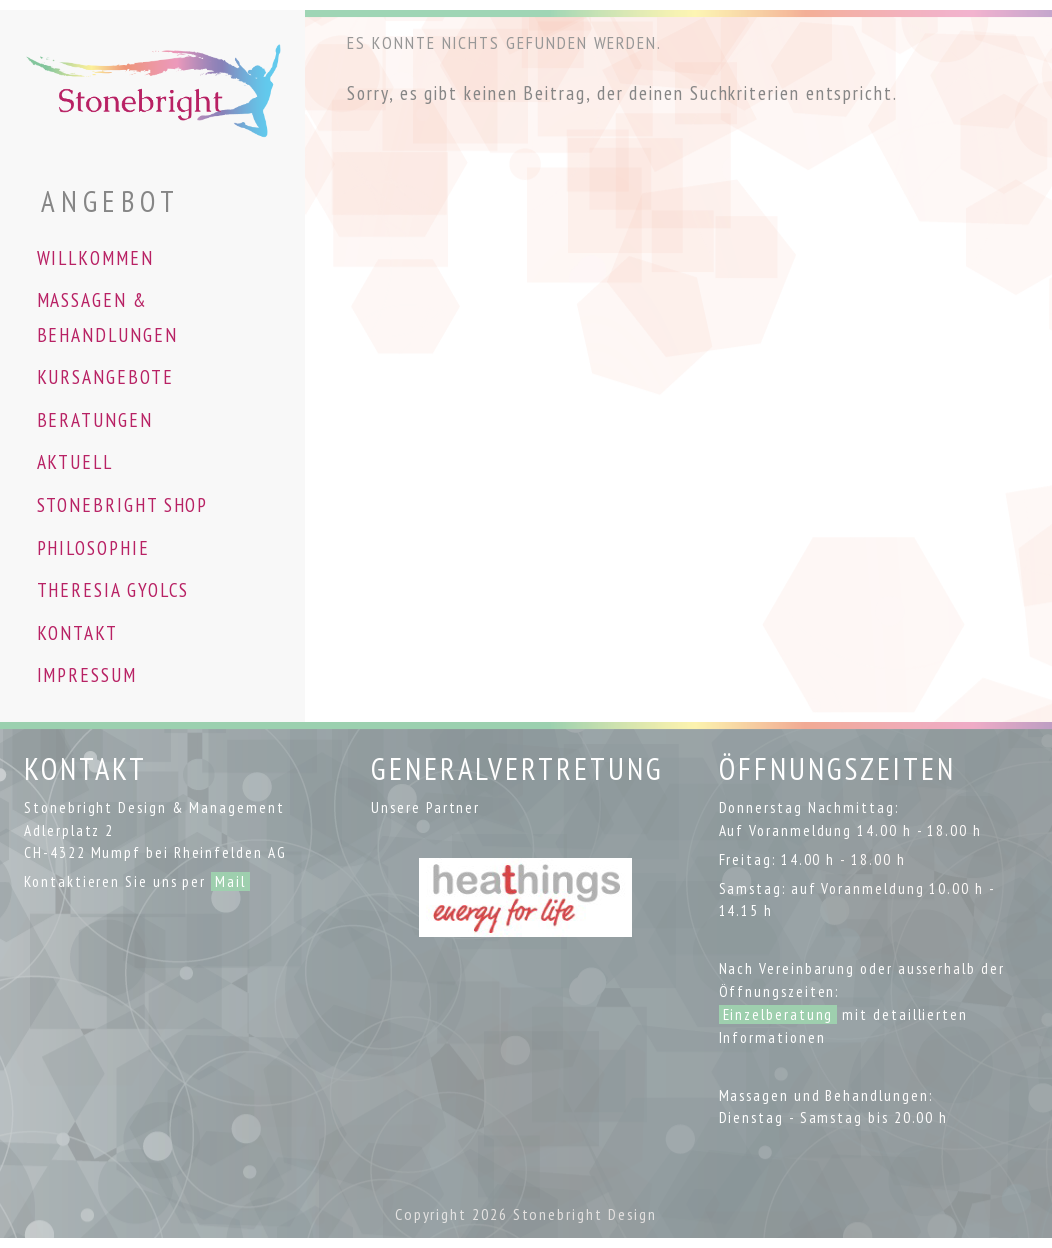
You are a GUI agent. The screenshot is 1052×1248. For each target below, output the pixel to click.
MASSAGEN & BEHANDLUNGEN (107, 317)
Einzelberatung (778, 1014)
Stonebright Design (585, 1214)
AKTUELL (75, 461)
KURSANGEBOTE (105, 376)
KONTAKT (77, 632)
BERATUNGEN (95, 419)
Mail (230, 881)
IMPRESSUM (87, 674)
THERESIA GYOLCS (113, 589)
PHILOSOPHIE (93, 547)
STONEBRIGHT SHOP (123, 504)
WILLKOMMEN (95, 257)
